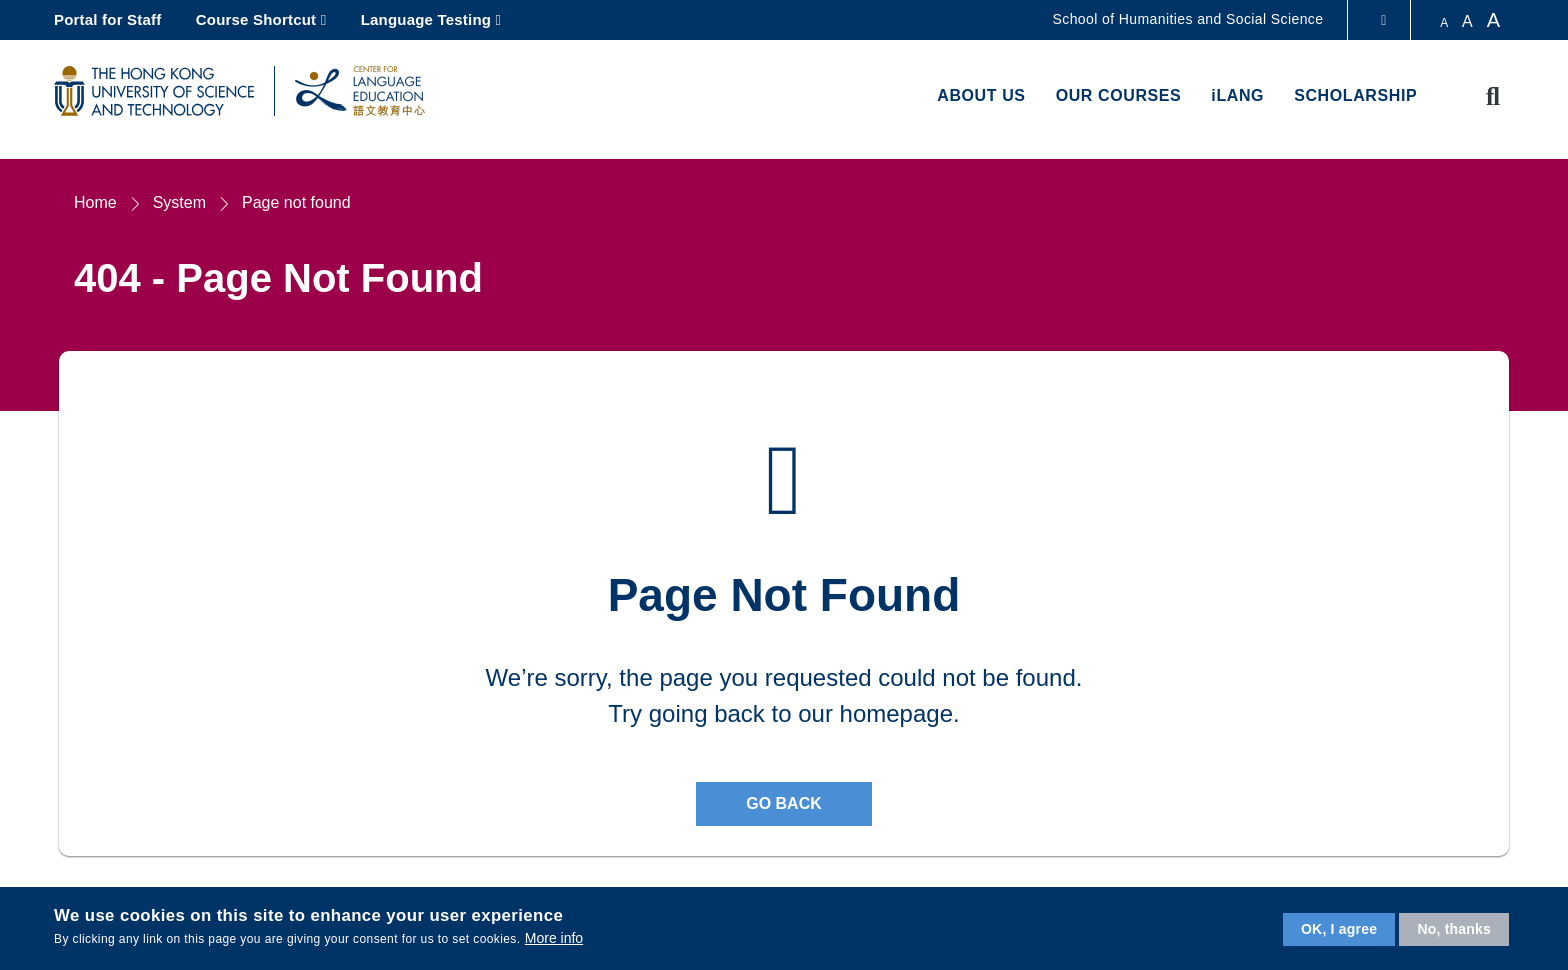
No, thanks (1454, 929)
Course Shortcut (256, 19)
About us (981, 95)
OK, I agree (1339, 929)
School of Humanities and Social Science (1188, 19)
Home (95, 202)
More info (554, 938)
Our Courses (1119, 95)
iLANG (1237, 95)
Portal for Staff (107, 19)
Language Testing (426, 19)
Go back (784, 803)
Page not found (296, 202)
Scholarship (1355, 95)
